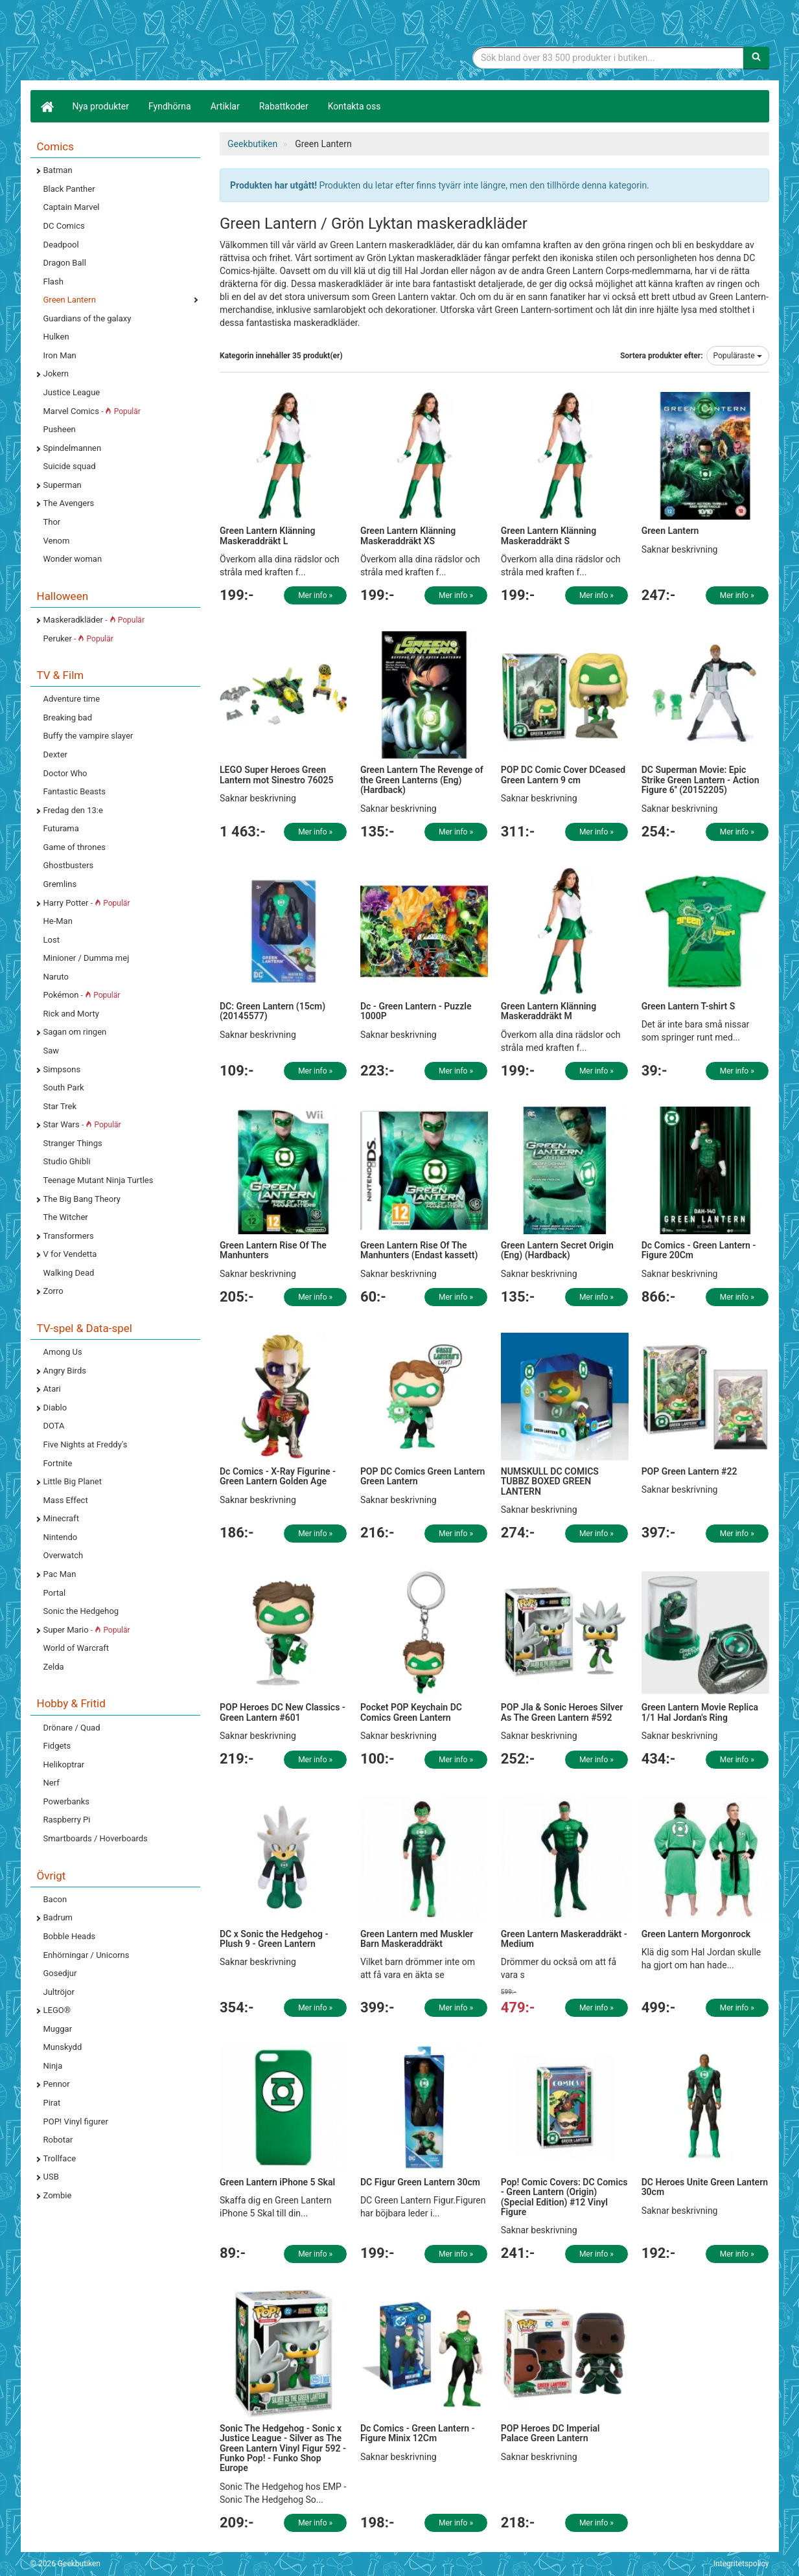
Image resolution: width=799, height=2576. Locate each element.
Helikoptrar (64, 1764)
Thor (52, 522)
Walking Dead (69, 1273)
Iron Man (59, 355)
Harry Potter (86, 903)
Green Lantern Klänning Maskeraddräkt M (548, 1011)
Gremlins (60, 884)
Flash (53, 281)
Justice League (71, 392)
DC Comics (64, 226)
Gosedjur (60, 1973)
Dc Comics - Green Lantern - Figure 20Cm (699, 1250)
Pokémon (82, 995)
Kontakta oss (354, 106)
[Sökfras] (608, 58)
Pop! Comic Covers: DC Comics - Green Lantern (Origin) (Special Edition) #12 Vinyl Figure (564, 2197)
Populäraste (737, 355)
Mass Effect (65, 1500)
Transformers (68, 1236)
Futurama (61, 828)
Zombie (57, 2195)
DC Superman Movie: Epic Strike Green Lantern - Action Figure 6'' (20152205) (700, 780)
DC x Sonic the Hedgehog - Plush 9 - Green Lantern (274, 1939)
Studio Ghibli (67, 1161)
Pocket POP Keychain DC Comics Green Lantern (411, 1712)
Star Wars (82, 1124)
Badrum (58, 1917)
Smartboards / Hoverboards (95, 1838)
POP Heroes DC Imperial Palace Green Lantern (550, 2433)
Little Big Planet (72, 1481)
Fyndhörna (169, 106)
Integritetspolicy (741, 2563)
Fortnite (58, 1463)
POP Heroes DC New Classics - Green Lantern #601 (282, 1712)
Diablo (55, 1407)
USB (51, 2176)
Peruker (78, 638)
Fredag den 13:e (73, 810)
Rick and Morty (71, 1013)
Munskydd (62, 2047)
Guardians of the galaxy (87, 318)
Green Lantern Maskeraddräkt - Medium (564, 1939)
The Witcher (65, 1217)
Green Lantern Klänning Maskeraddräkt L (267, 535)
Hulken (56, 336)
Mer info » (315, 595)
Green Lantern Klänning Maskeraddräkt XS (408, 535)
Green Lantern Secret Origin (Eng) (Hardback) (557, 1250)
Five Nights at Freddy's (85, 1444)
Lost (51, 940)
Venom (56, 541)
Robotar (58, 2140)
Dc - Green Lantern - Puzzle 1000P (416, 1011)
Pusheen (59, 429)
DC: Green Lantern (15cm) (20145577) (272, 1011)
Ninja (53, 2066)
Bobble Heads (69, 1936)
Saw (51, 1050)
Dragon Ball (64, 263)
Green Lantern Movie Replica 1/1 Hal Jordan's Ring (700, 1712)
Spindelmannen (72, 448)
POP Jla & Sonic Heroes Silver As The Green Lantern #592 (562, 1712)
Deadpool (61, 244)
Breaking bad (68, 717)
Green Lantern (69, 300)
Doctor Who (65, 773)
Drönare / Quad (71, 1727)
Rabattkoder (283, 106)
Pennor (56, 2084)
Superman (62, 485)
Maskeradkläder (94, 620)
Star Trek (59, 1106)
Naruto (56, 977)
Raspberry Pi (67, 1819)
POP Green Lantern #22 (689, 1471)
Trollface (59, 2158)
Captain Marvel (71, 207)
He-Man (58, 921)
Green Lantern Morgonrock (696, 1934)
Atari (52, 1389)
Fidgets (57, 1746)
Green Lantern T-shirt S (688, 1006)
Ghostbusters (68, 865)
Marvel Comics (92, 411)
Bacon (55, 1899)
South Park (63, 1087)
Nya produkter (101, 106)
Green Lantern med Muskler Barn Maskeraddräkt (416, 1939)
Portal (54, 1593)
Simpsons (62, 1069)
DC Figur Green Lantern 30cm (420, 2182)
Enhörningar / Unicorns (86, 1955)
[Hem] (46, 106)
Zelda (53, 1667)
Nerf (51, 1783)
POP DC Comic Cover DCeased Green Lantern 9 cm (563, 775)
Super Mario (86, 1630)
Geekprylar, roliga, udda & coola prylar (127, 42)
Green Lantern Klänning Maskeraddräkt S (548, 535)
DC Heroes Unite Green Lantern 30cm (705, 2187)
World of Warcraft (76, 1648)
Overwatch (63, 1555)
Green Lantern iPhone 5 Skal (277, 2182)
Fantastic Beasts (74, 791)
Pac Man (59, 1574)
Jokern (56, 373)
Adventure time (71, 699)
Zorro (53, 1291)
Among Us (62, 1352)
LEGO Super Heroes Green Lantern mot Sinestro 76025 (276, 775)
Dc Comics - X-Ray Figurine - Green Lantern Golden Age (278, 1476)
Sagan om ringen (75, 1032)
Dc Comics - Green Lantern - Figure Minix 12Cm (417, 2433)
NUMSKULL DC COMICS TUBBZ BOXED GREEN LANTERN (550, 1481)
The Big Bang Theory (82, 1199)
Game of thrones (74, 847)
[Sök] (756, 58)
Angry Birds (64, 1370)
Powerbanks (66, 1801)
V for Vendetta (70, 1254)
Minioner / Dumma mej (86, 958)
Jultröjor (59, 1992)
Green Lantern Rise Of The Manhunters (273, 1250)
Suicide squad (69, 466)
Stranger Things (72, 1143)
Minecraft (61, 1518)
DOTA (54, 1426)
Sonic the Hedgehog (81, 1611)
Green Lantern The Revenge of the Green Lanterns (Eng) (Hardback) (421, 780)
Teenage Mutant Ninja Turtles (98, 1180)
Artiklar (225, 106)
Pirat (52, 2103)
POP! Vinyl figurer (75, 2121)
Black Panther (69, 189)
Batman (58, 170)
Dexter (55, 754)
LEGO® (57, 2010)
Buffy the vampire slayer (88, 736)
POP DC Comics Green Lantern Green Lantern (422, 1476)
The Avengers (69, 503)
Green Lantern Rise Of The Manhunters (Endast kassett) (419, 1250)
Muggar (58, 2029)
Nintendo (60, 1537)
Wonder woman (72, 559)
